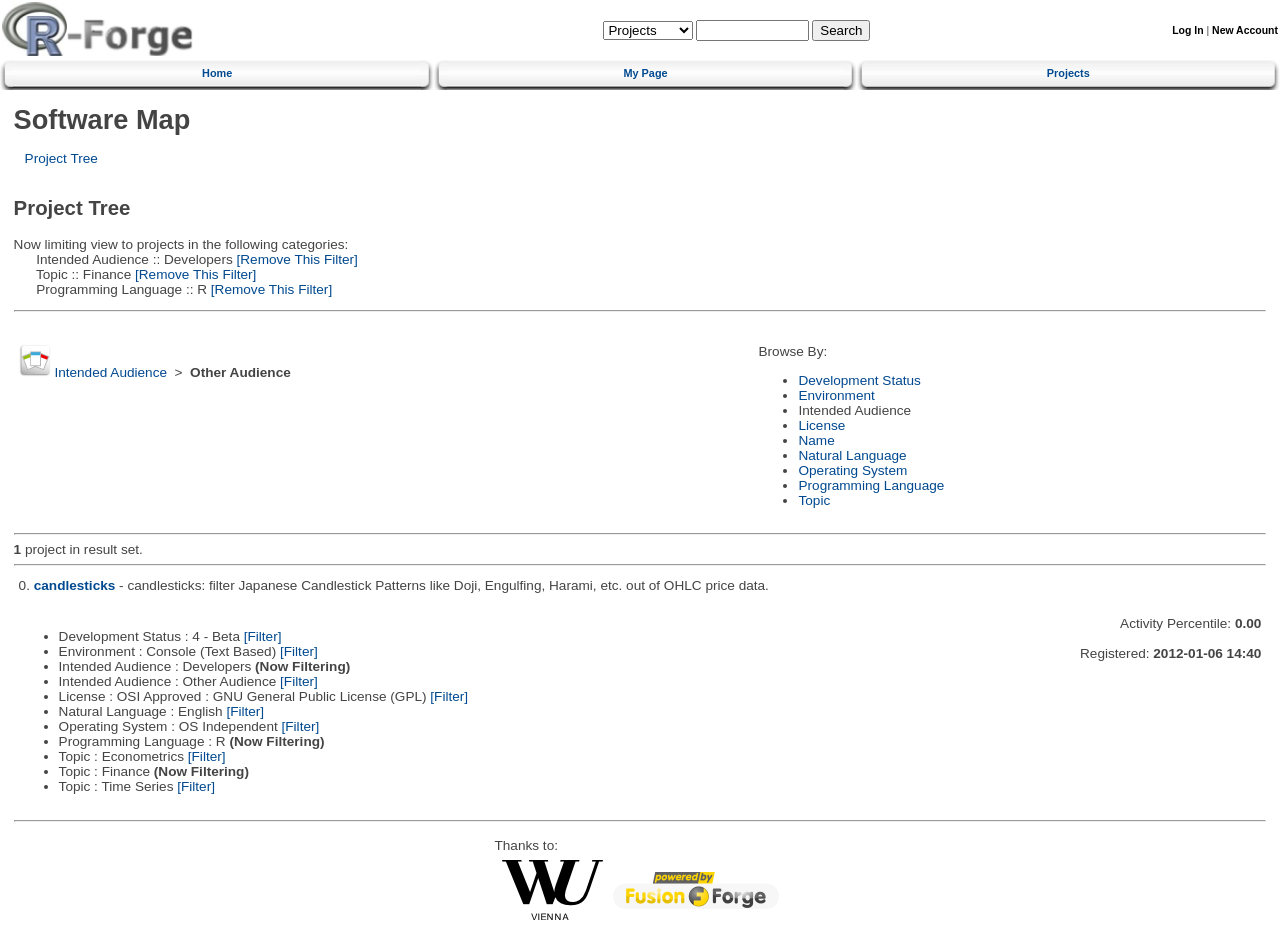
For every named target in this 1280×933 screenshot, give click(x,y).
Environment (836, 395)
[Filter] (263, 636)
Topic (814, 500)
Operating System (852, 470)
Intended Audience (110, 372)
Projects (1068, 73)
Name (816, 440)
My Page (645, 73)
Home (217, 73)
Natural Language (852, 455)
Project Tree (61, 158)
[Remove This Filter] (295, 259)
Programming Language (871, 485)
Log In (1187, 30)
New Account (1245, 30)
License (821, 425)
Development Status (859, 380)
